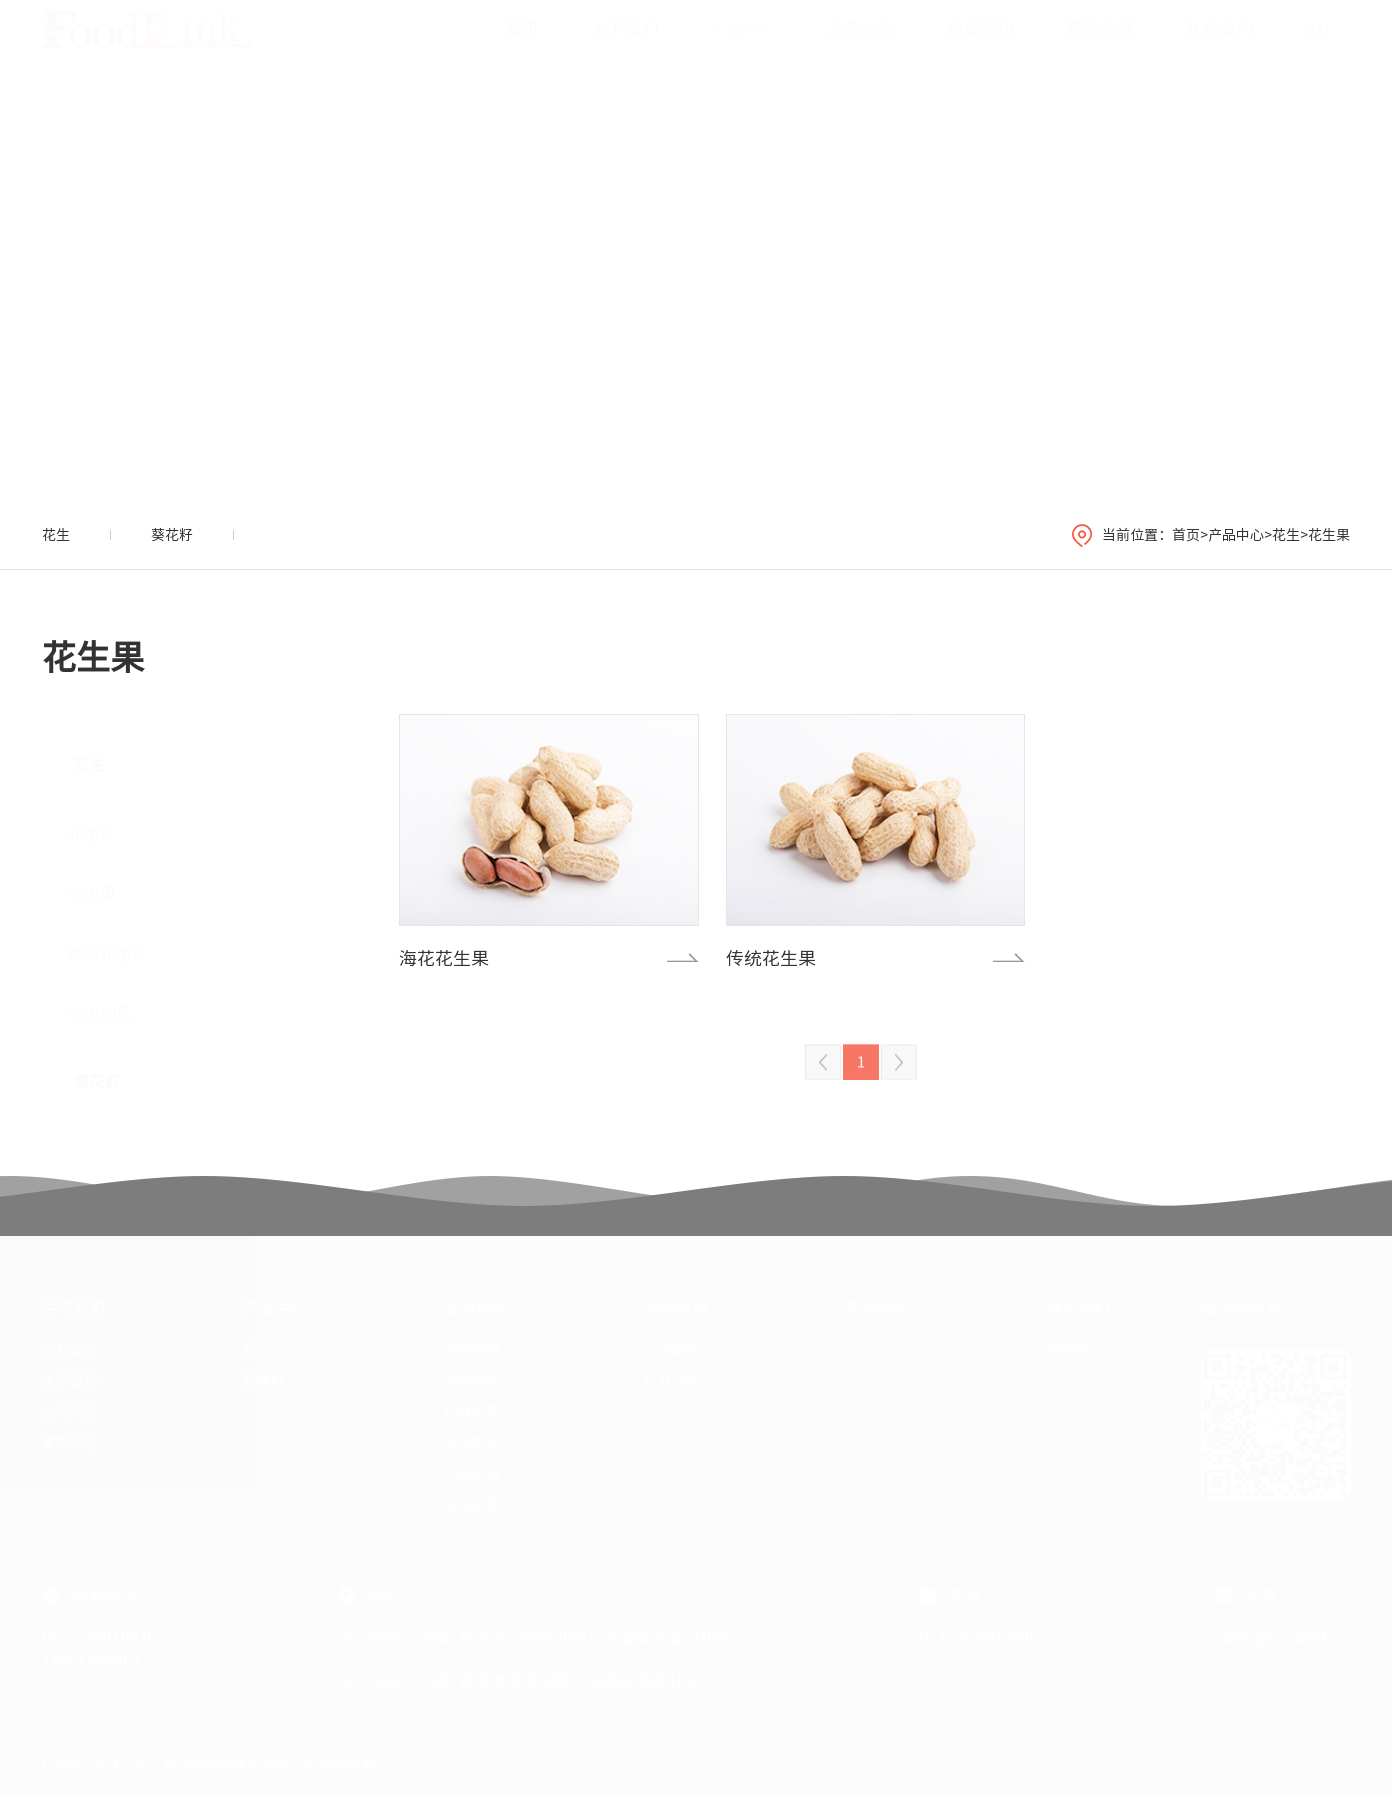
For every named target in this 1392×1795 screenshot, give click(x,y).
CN (1318, 50)
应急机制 (472, 1505)
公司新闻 (672, 1350)
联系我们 (1219, 48)
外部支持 (472, 1474)
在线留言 (1074, 1350)
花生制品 (100, 1004)
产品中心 (743, 48)
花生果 (1329, 535)
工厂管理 (70, 1381)
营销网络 (1100, 48)
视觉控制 (472, 1350)
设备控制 (472, 1381)
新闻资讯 (981, 48)
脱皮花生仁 (108, 944)
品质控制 (862, 48)
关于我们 (624, 48)
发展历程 (70, 1443)
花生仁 (92, 824)
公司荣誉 (70, 1412)
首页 (522, 48)
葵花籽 (172, 535)
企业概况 (70, 1350)
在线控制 (472, 1412)
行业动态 (672, 1381)
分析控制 (472, 1443)
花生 (56, 535)
